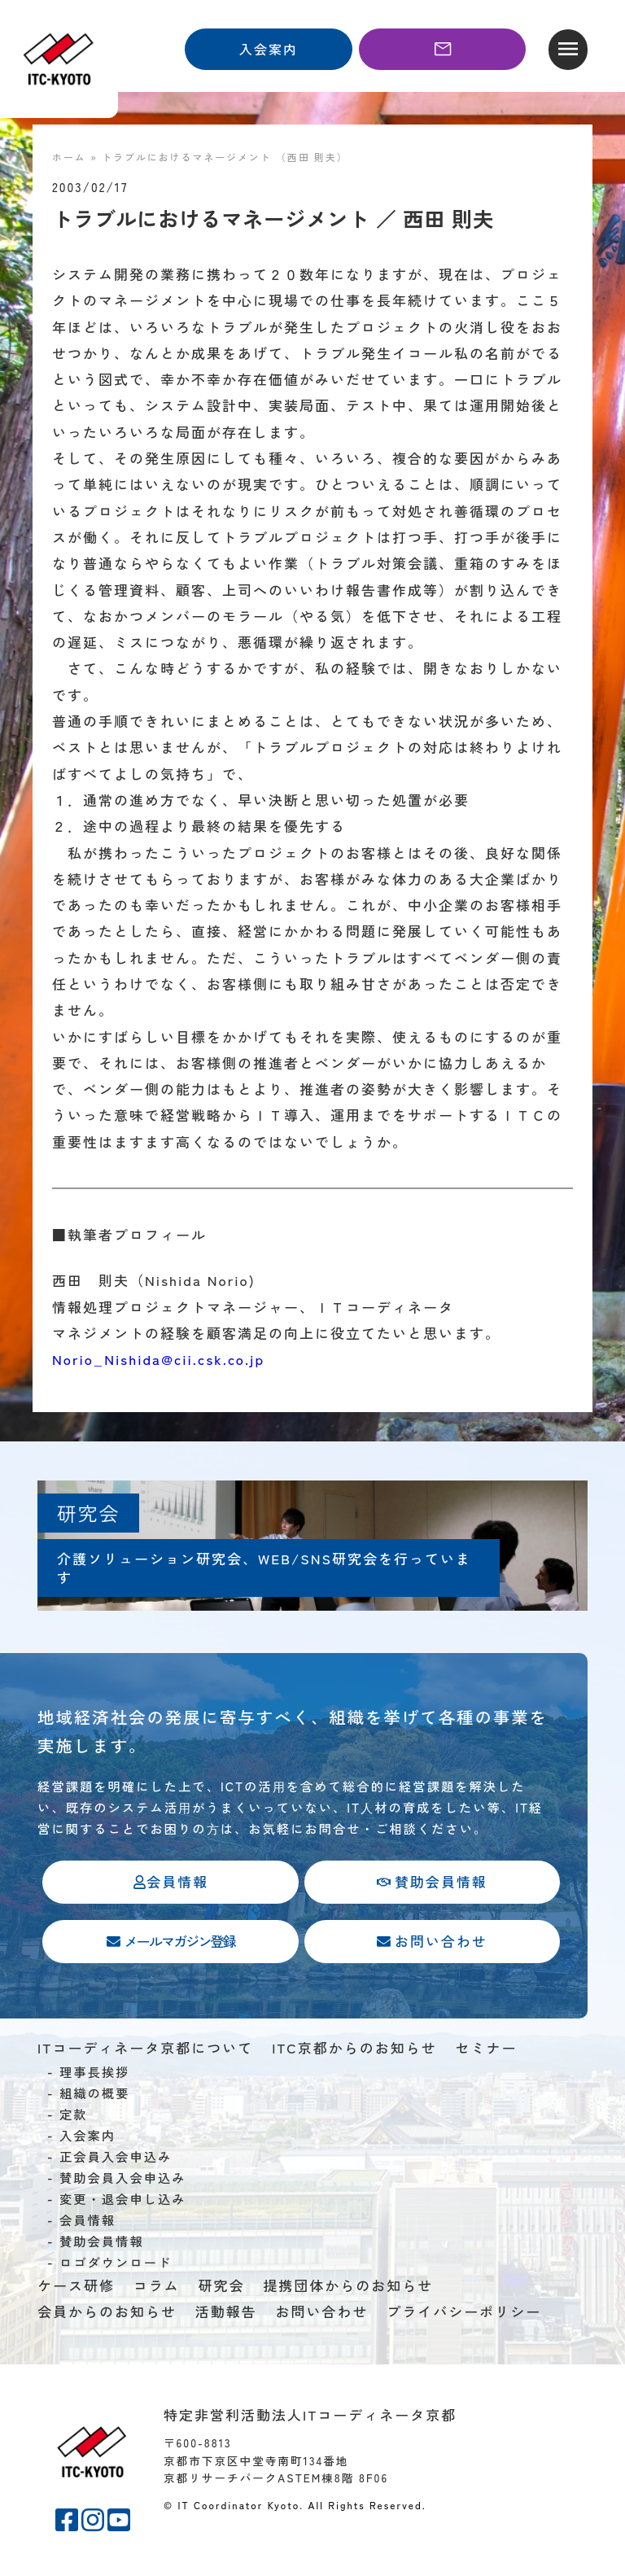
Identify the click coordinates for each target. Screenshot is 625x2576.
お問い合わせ (322, 2314)
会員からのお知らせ (107, 2314)
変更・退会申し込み (122, 2202)
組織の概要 (94, 2096)
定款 (73, 2117)
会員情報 (87, 2223)
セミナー (486, 2050)
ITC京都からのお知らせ (354, 2050)
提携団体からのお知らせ (348, 2288)
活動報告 (226, 2314)
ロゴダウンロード (115, 2265)
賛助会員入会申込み (122, 2180)
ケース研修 (76, 2288)
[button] (568, 49)
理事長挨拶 (94, 2075)
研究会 (222, 2288)
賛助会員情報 (101, 2244)
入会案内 (87, 2138)
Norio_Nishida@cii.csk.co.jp (158, 1359)
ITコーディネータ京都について (145, 2050)
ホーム (69, 157)
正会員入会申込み (115, 2159)
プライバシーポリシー (464, 2314)
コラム (156, 2288)
